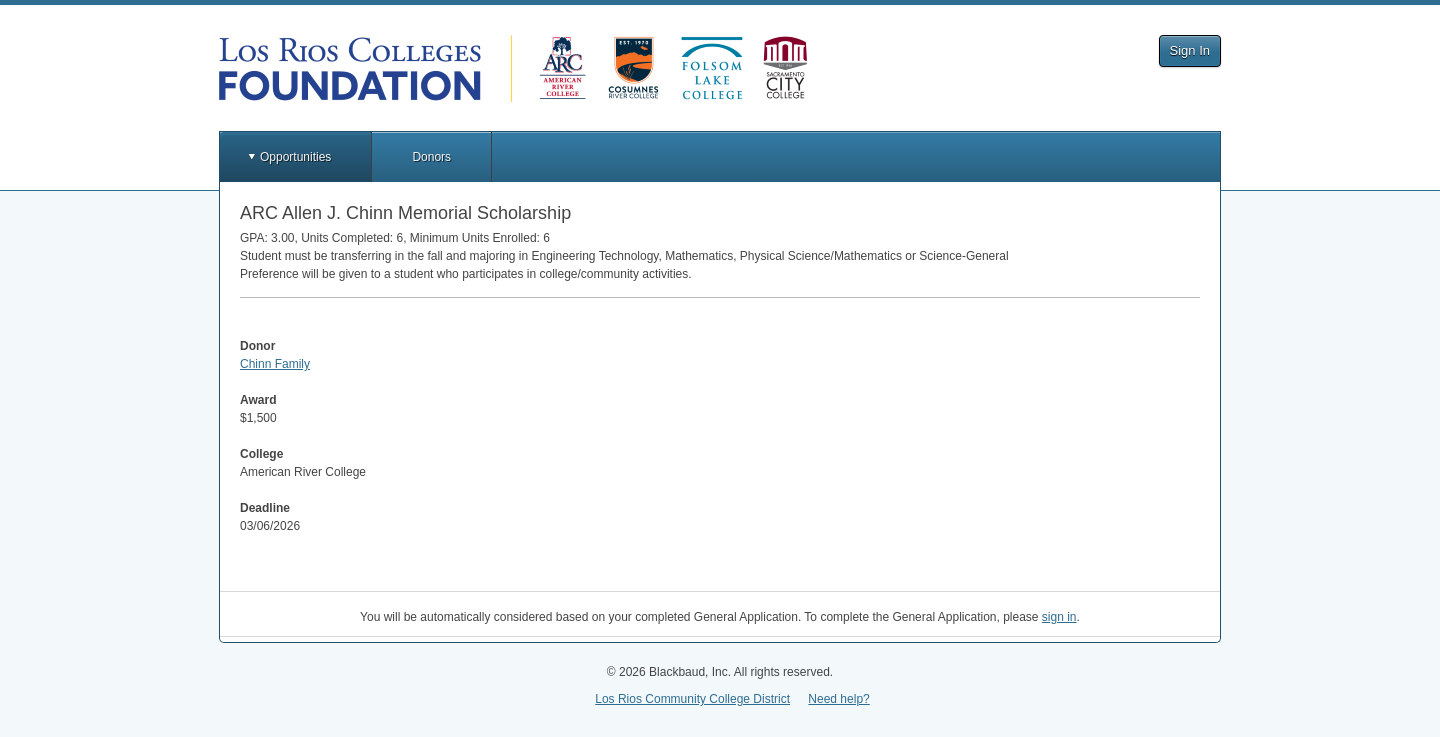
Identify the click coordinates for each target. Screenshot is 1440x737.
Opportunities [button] (295, 157)
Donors (431, 157)
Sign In (1190, 50)
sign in (1059, 617)
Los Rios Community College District (692, 699)
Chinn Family (275, 364)
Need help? (838, 699)
